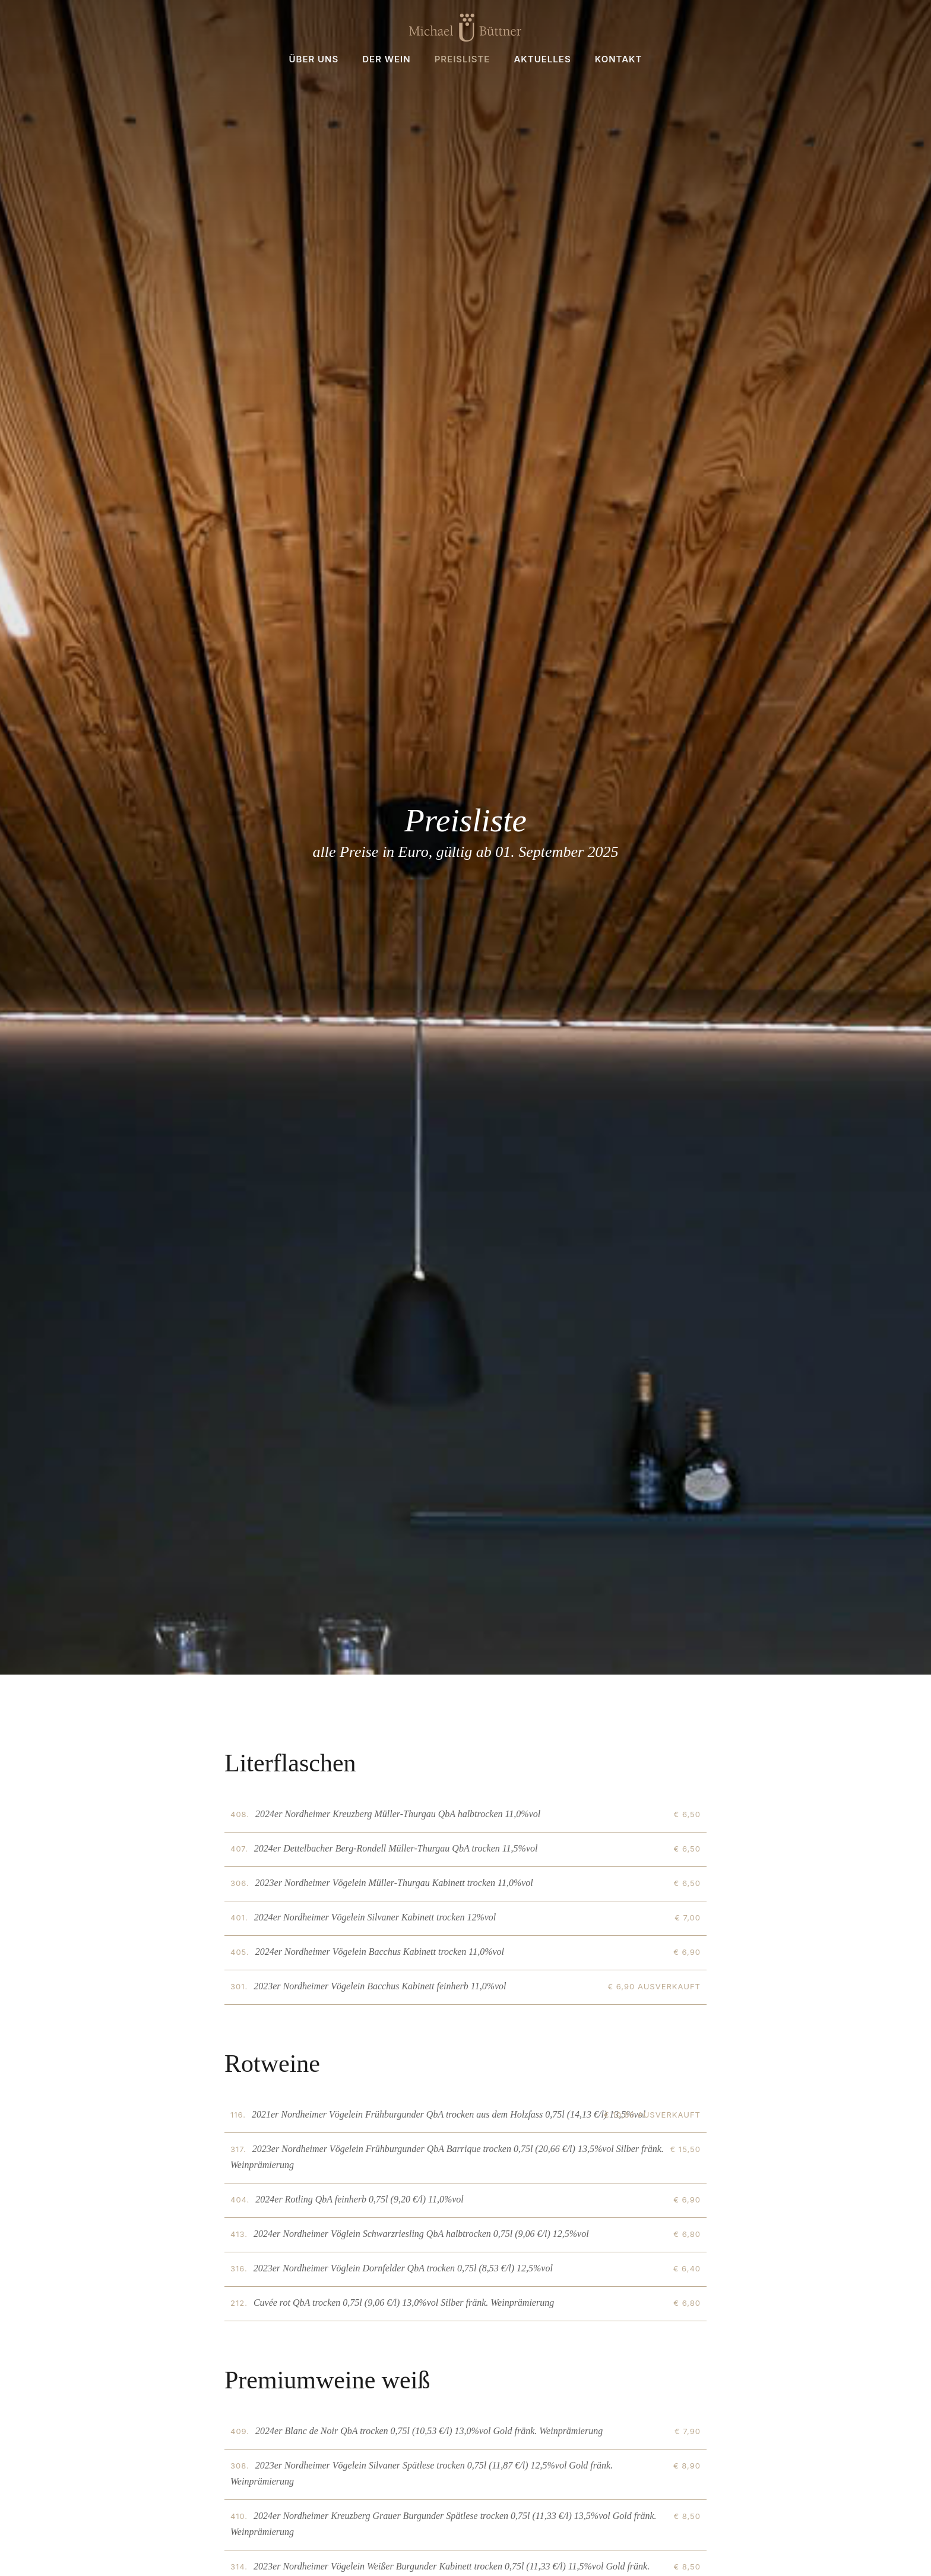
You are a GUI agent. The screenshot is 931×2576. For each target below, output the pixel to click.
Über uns (313, 59)
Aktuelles (542, 59)
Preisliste (462, 59)
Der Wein (386, 59)
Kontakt (618, 59)
